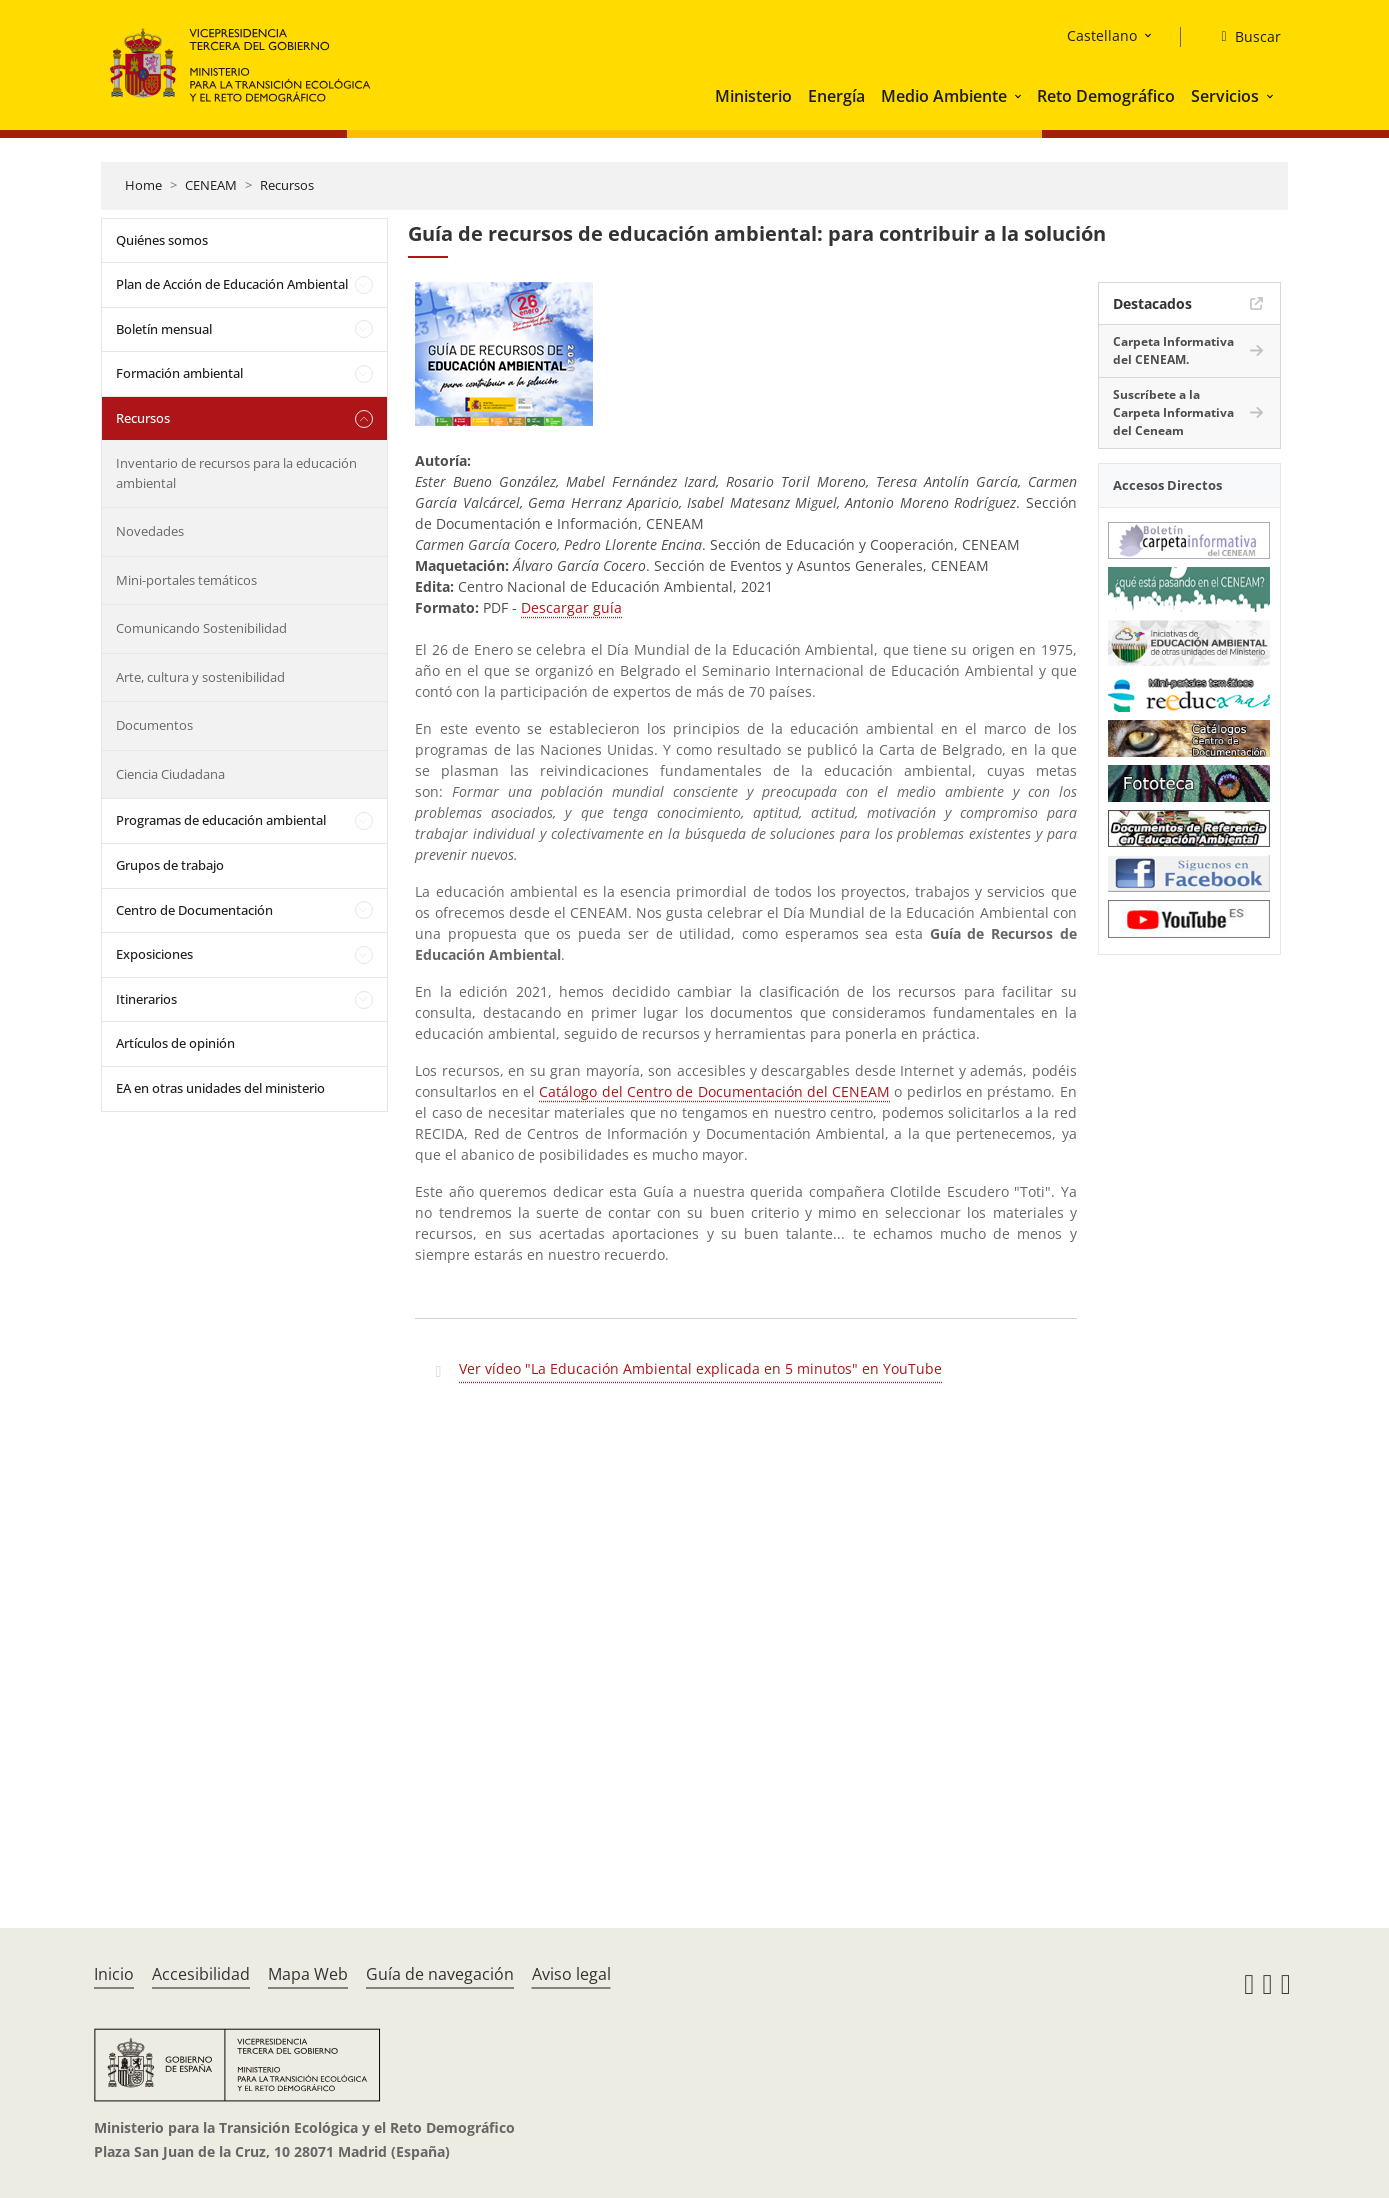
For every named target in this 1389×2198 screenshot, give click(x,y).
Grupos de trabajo (170, 865)
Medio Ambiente (944, 96)
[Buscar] (1242, 37)
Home (143, 185)
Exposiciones (154, 954)
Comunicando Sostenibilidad (201, 628)
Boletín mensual (164, 329)
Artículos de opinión (175, 1043)
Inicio (114, 1974)
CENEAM (211, 185)
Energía (836, 96)
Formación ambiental (179, 373)
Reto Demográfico (1106, 96)
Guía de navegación (440, 1974)
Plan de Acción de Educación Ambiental (232, 284)
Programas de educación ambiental (221, 820)
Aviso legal (571, 1974)
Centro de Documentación (194, 910)
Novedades (150, 531)
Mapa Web (308, 1974)
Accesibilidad (201, 1974)
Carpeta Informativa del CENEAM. (1173, 350)
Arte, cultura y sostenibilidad (200, 677)
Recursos (287, 185)
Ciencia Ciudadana (170, 774)
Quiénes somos (162, 240)
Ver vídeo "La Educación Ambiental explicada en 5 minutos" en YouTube (700, 1368)
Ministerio (753, 96)
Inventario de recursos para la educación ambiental (236, 473)
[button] (1020, 96)
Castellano (1102, 35)
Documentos (154, 725)
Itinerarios (146, 999)
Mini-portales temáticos (186, 580)
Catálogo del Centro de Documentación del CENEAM (714, 1091)
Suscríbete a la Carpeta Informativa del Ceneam (1173, 412)
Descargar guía (571, 607)
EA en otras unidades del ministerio (220, 1088)
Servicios (1225, 96)
